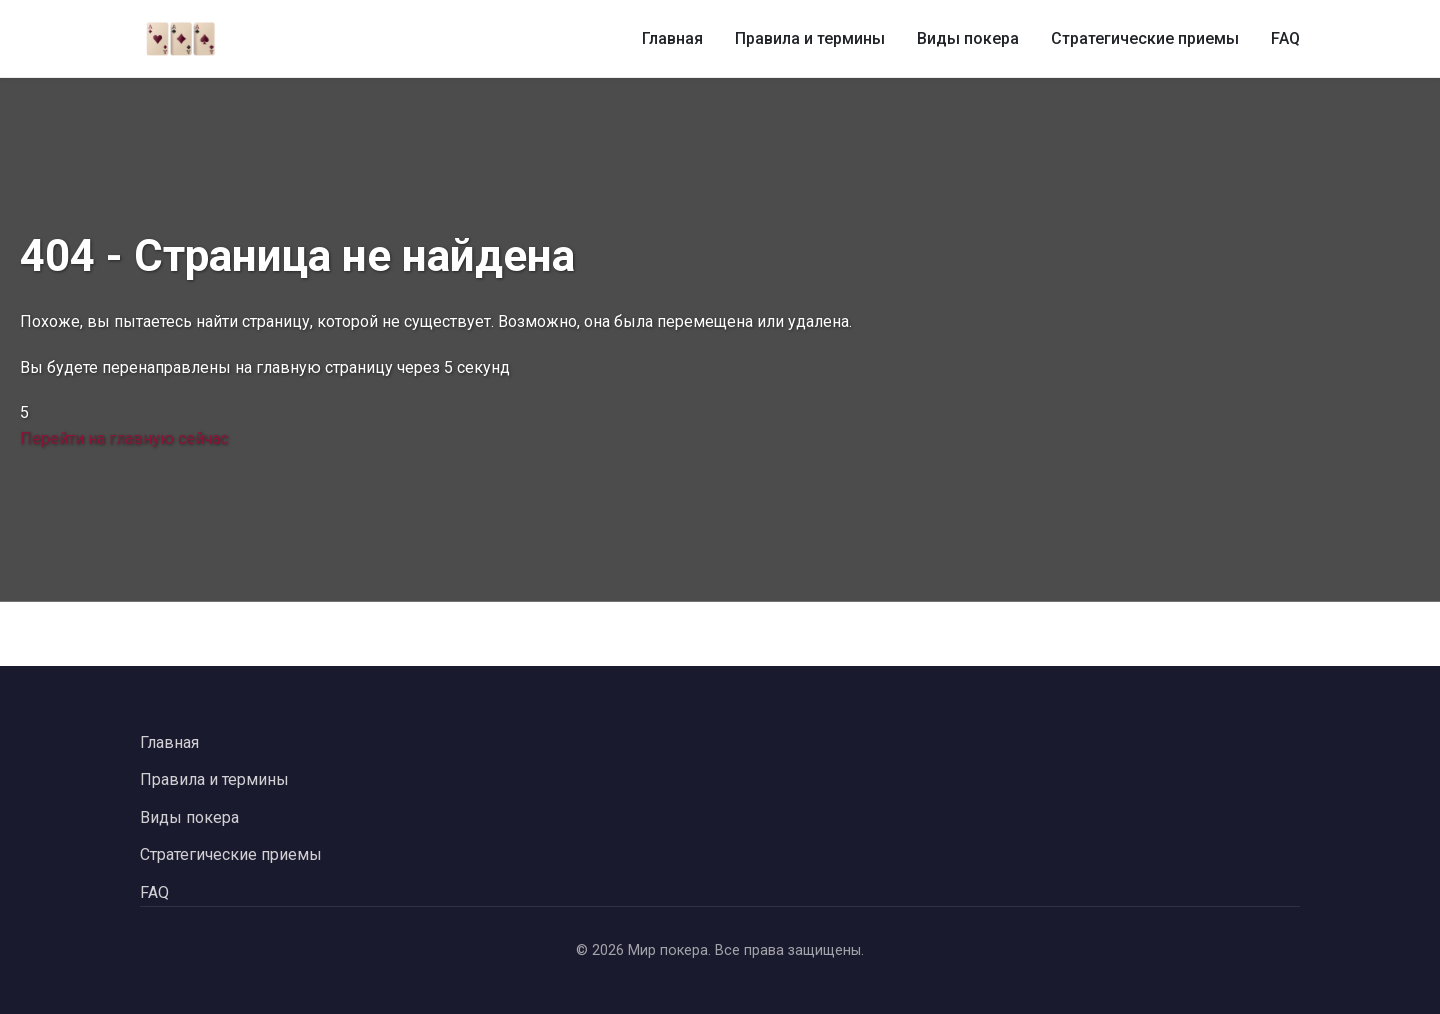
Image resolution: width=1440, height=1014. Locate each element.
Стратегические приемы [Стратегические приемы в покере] (1145, 38)
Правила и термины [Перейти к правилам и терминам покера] (214, 779)
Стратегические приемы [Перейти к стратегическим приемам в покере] (231, 854)
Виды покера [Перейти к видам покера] (189, 817)
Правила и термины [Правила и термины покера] (810, 38)
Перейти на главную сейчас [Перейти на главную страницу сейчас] (124, 438)
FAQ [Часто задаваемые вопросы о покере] (1285, 38)
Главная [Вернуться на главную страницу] (169, 742)
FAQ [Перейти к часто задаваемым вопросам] (154, 892)
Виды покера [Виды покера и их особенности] (968, 38)
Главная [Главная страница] (672, 38)
